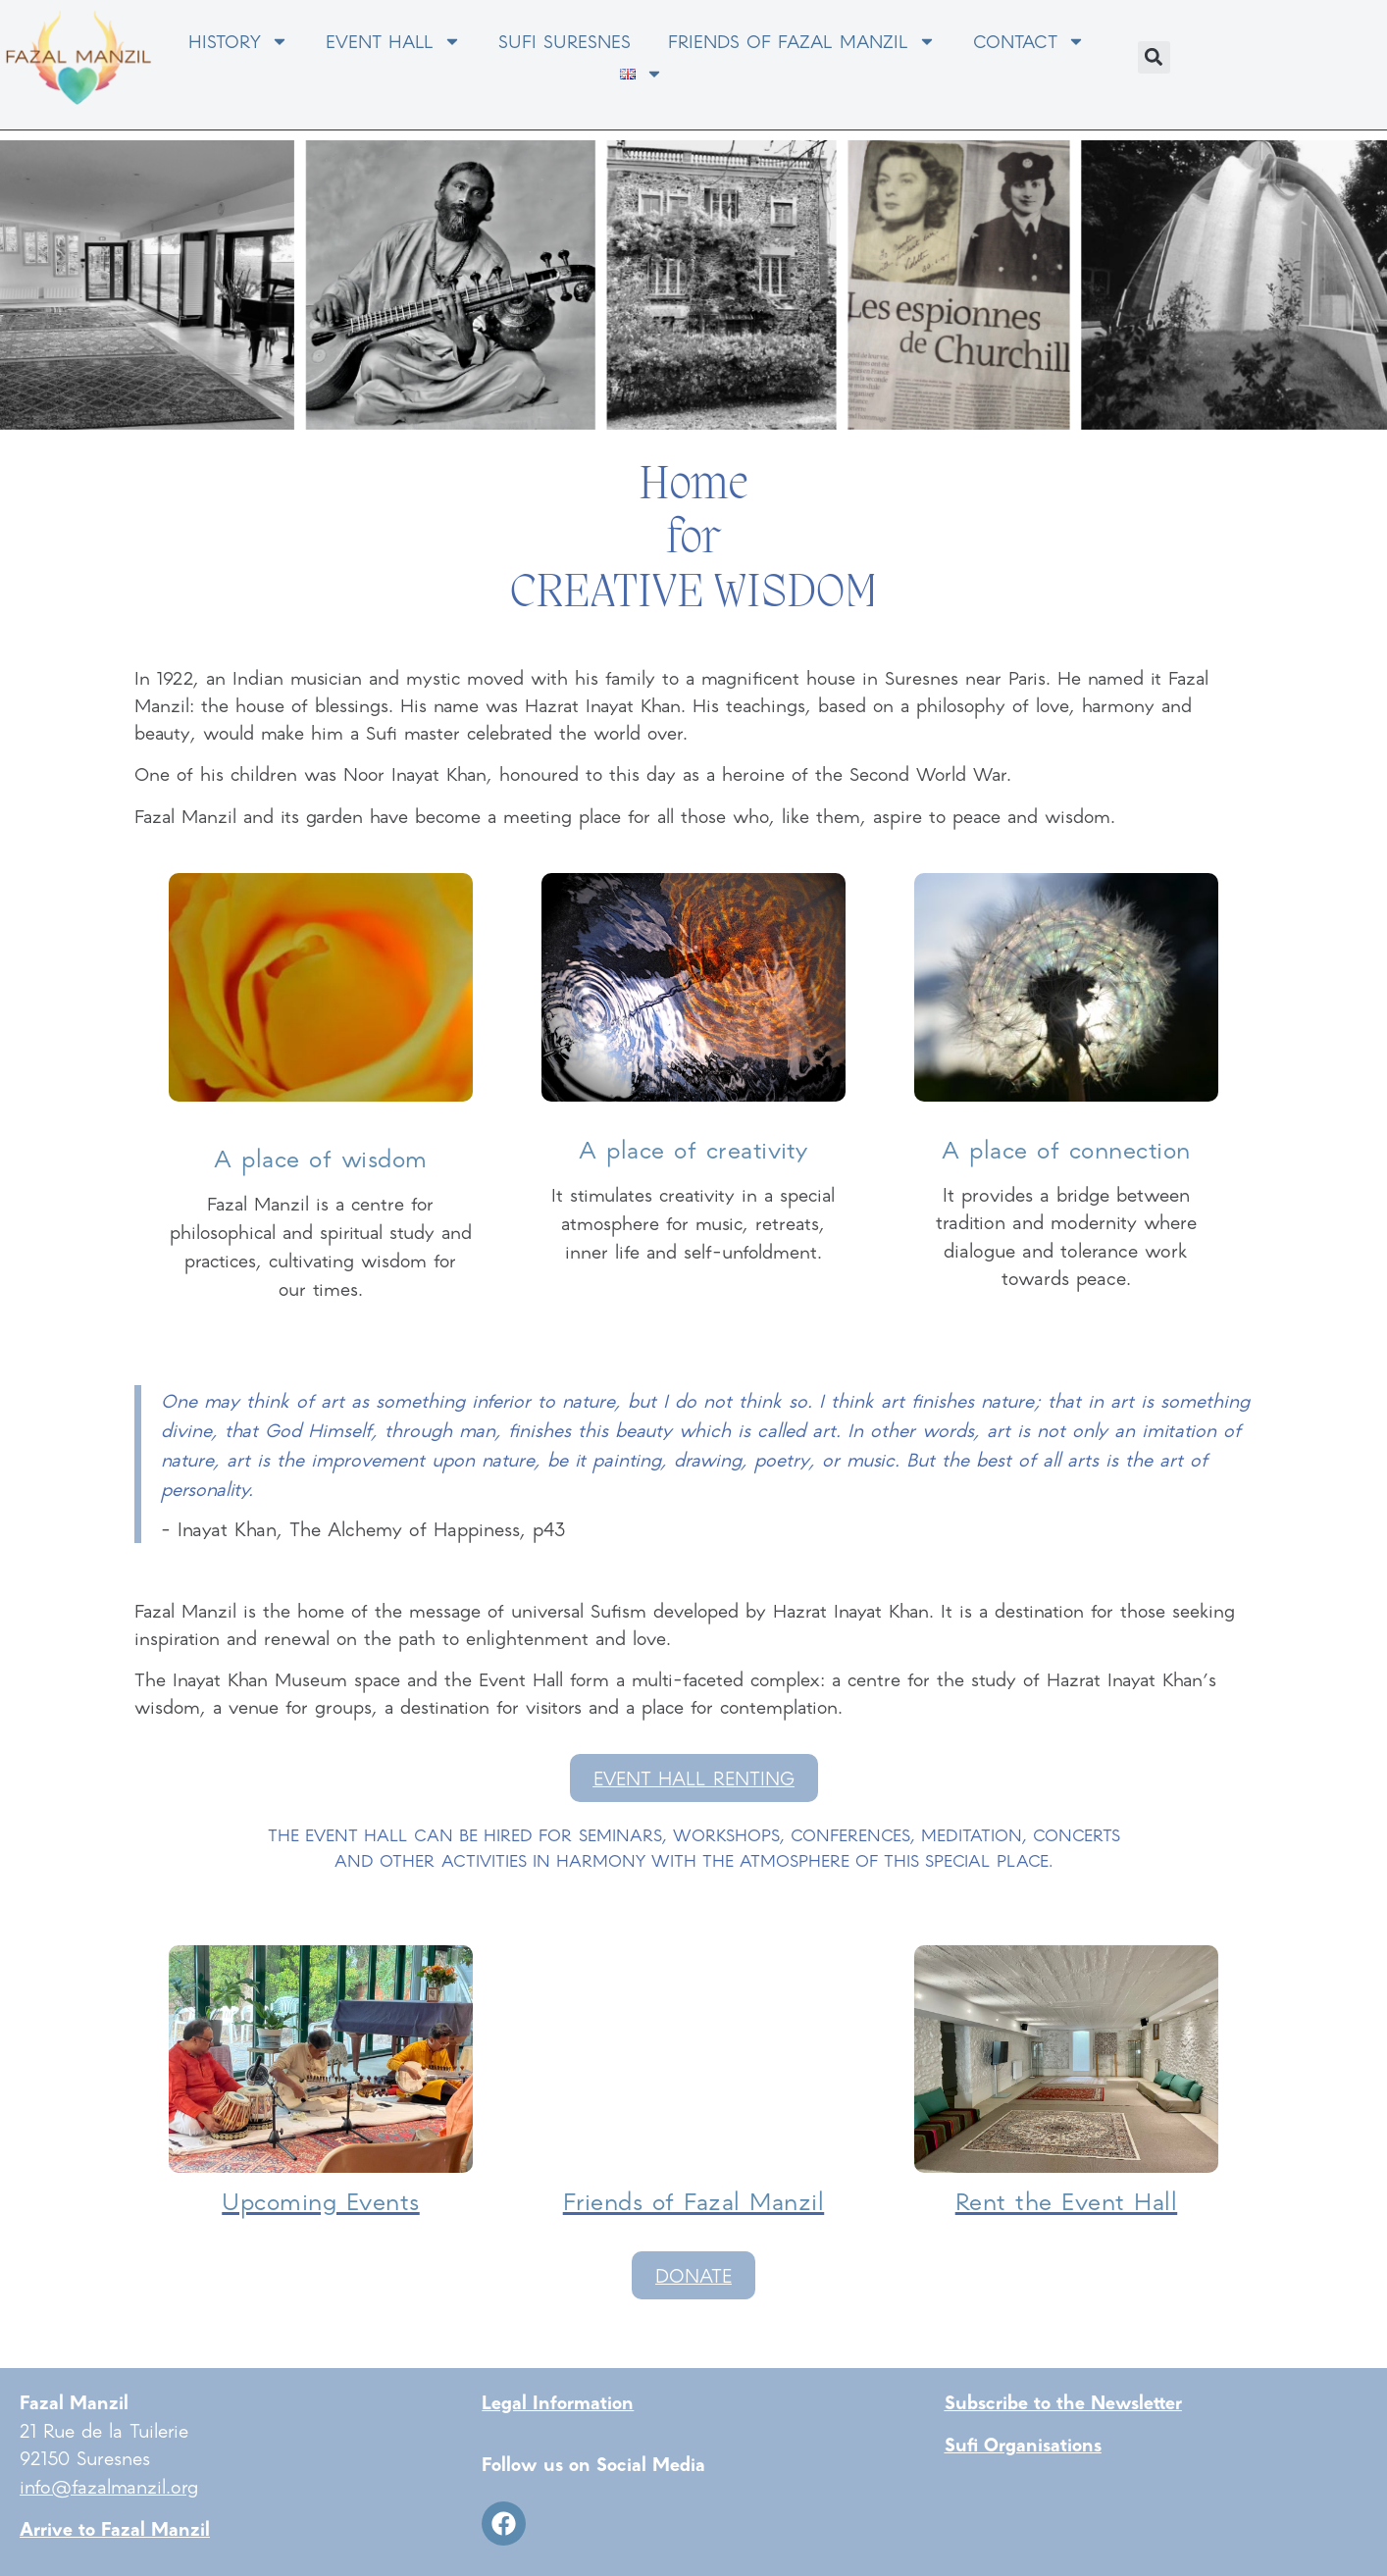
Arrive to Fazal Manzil (115, 2528)
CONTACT (1029, 41)
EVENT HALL (393, 41)
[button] (1154, 57)
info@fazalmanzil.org (109, 2486)
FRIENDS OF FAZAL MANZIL (802, 41)
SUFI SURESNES (564, 40)
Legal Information (558, 2401)
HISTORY (238, 41)
